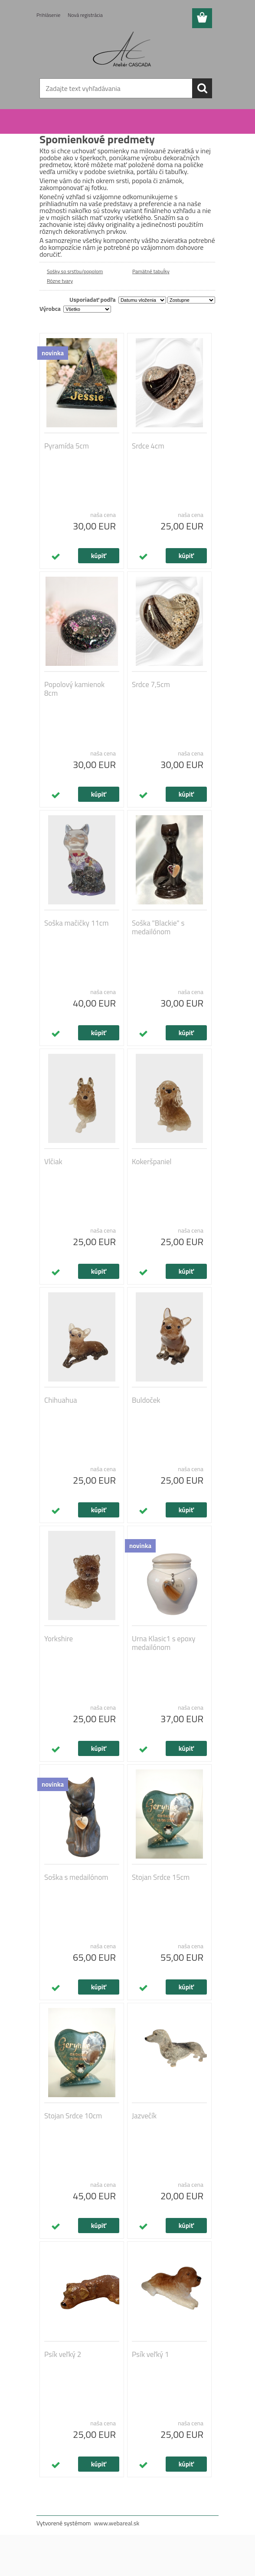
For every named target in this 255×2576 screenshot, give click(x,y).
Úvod (51, 122)
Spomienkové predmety (90, 122)
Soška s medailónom (76, 1877)
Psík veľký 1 (150, 2354)
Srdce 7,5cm (151, 684)
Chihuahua (60, 1400)
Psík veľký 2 (62, 2354)
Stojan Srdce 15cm (161, 1877)
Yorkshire (58, 1638)
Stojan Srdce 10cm (73, 2115)
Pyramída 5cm (66, 446)
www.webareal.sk (117, 2523)
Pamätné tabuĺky (151, 271)
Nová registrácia (85, 15)
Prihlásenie (48, 15)
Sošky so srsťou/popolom (75, 271)
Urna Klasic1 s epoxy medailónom (164, 1643)
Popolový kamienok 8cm (74, 688)
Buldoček (146, 1400)
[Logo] (122, 50)
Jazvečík (144, 2115)
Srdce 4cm (148, 446)
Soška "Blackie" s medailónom (158, 927)
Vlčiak (53, 1161)
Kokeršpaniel (152, 1161)
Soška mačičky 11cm (76, 923)
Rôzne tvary (60, 281)
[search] (202, 88)
